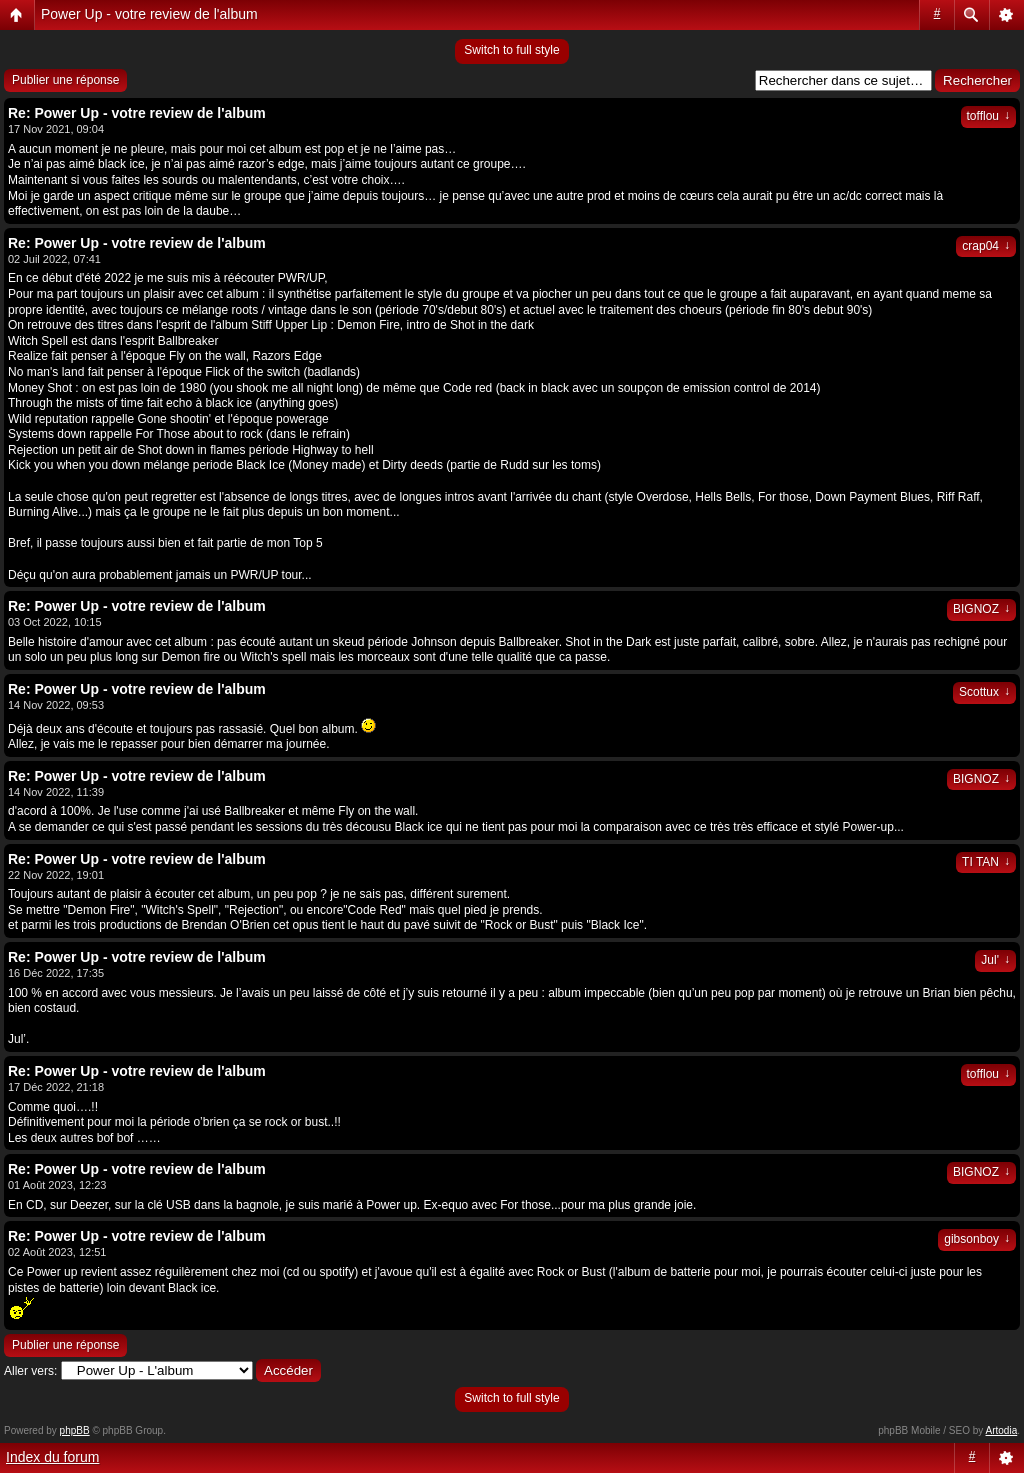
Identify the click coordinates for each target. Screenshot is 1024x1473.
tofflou (988, 116)
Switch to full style (511, 50)
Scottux (984, 692)
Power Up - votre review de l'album (149, 14)
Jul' (995, 960)
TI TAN (986, 862)
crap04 (986, 246)
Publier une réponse (65, 80)
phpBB (75, 1430)
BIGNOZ (981, 609)
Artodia (1002, 1430)
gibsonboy (977, 1239)
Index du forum (52, 1457)
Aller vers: (30, 1371)
